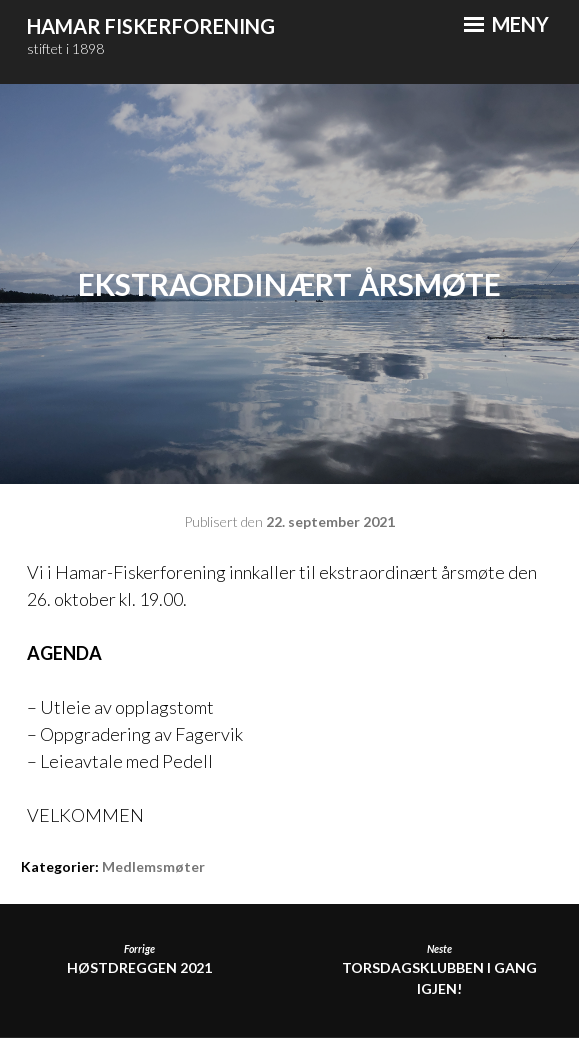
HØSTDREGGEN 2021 (140, 959)
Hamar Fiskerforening (151, 26)
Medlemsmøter (153, 866)
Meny (506, 24)
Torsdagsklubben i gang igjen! (439, 970)
